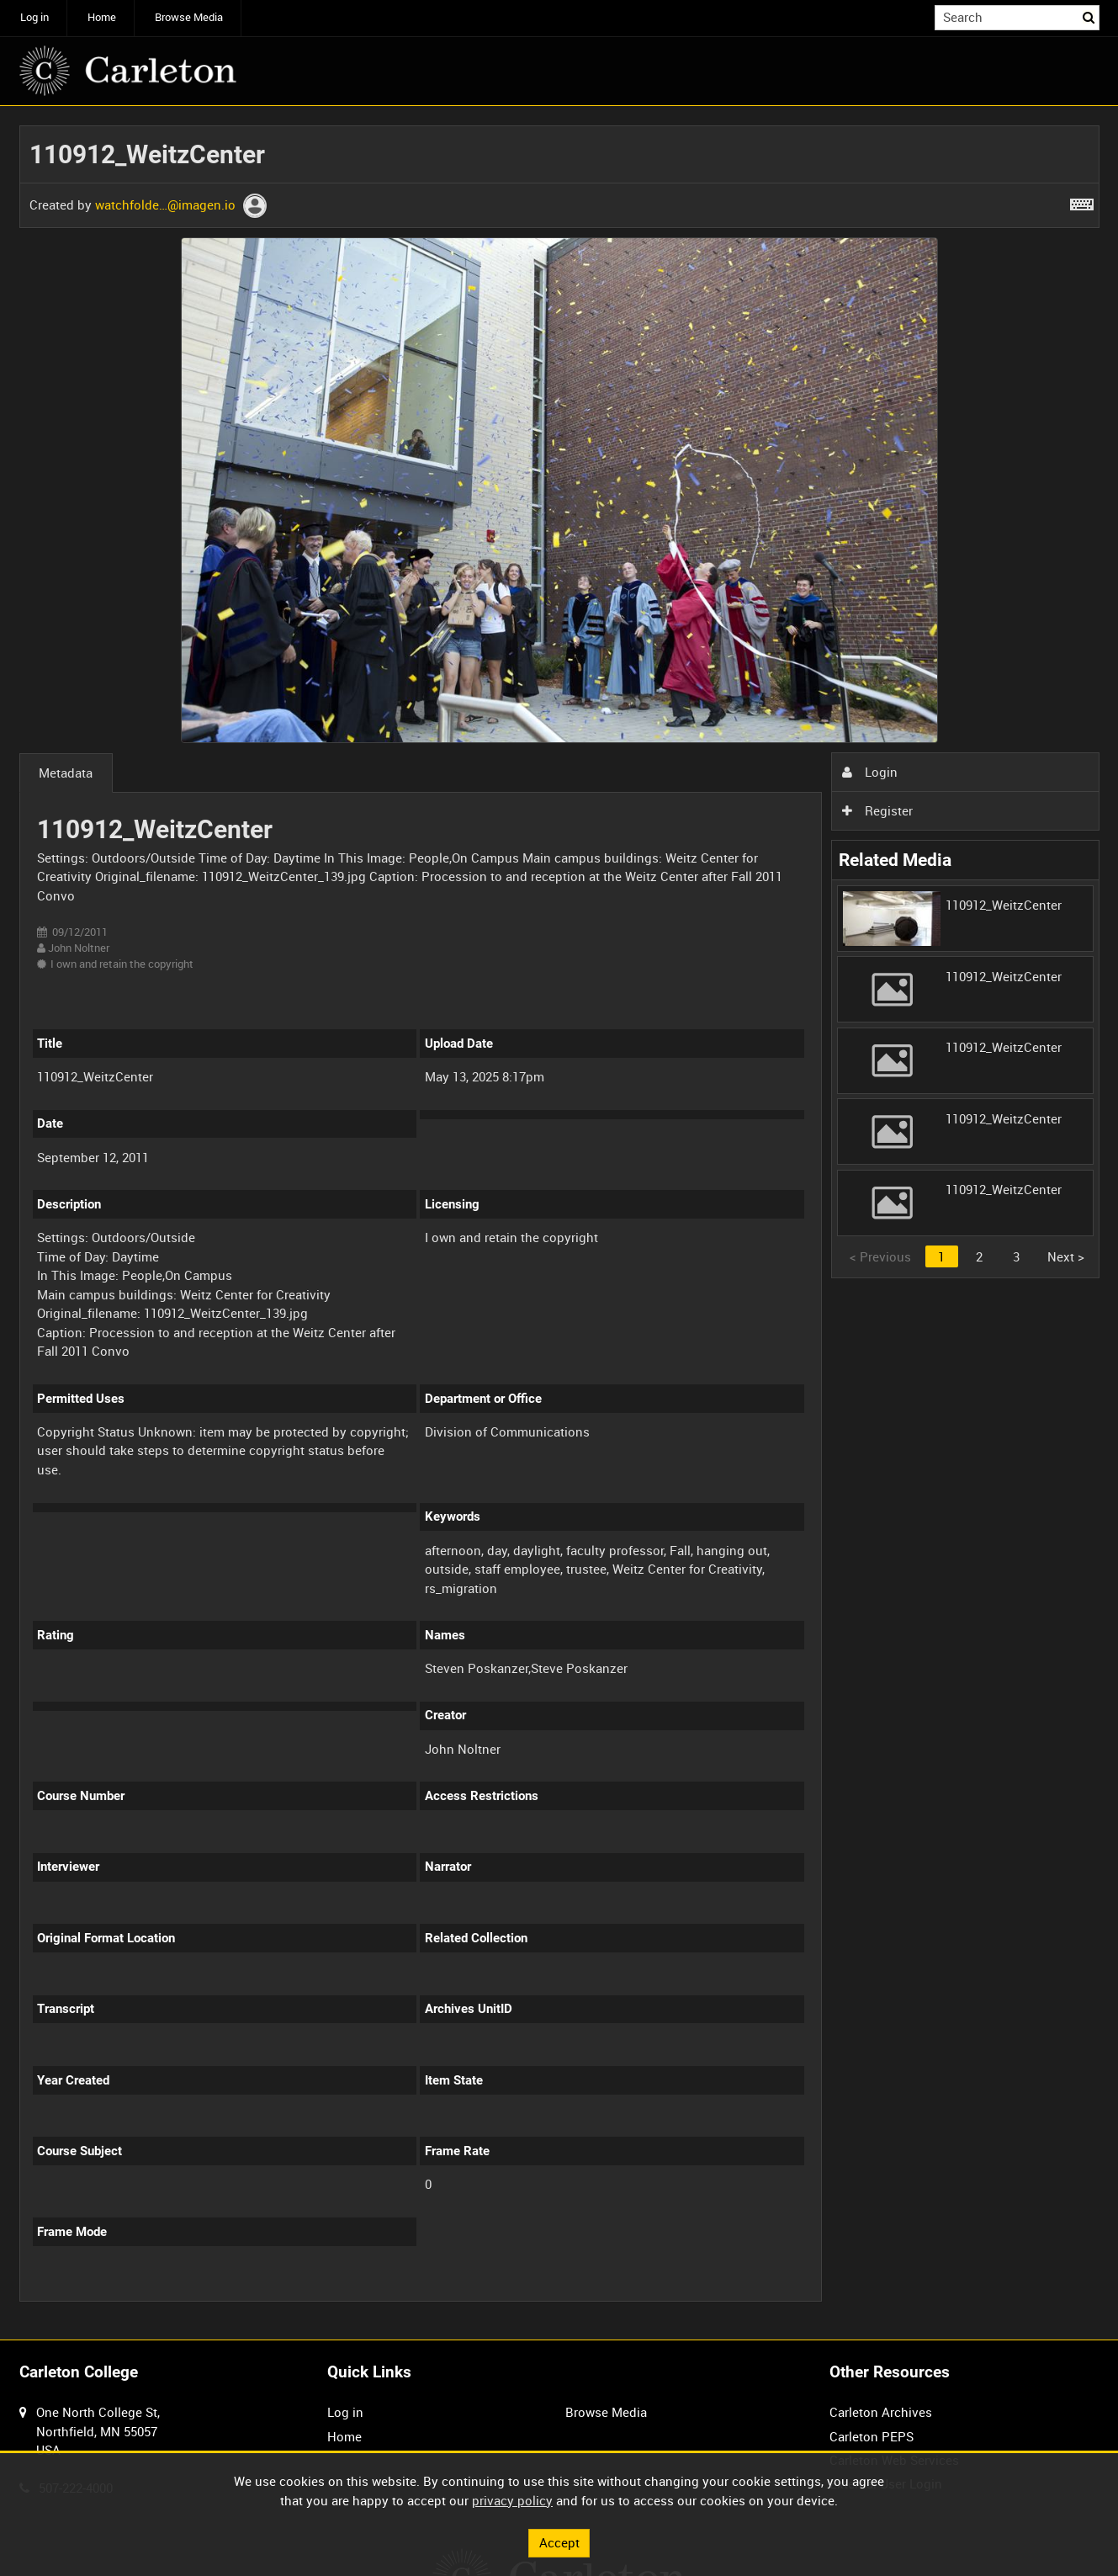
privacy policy (512, 2500)
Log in (34, 17)
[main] (559, 1223)
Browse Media (189, 17)
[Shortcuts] (1082, 201)
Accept (559, 2542)
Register (877, 810)
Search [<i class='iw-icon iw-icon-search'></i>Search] (1089, 16)
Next (1065, 1256)
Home (101, 17)
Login (870, 771)
